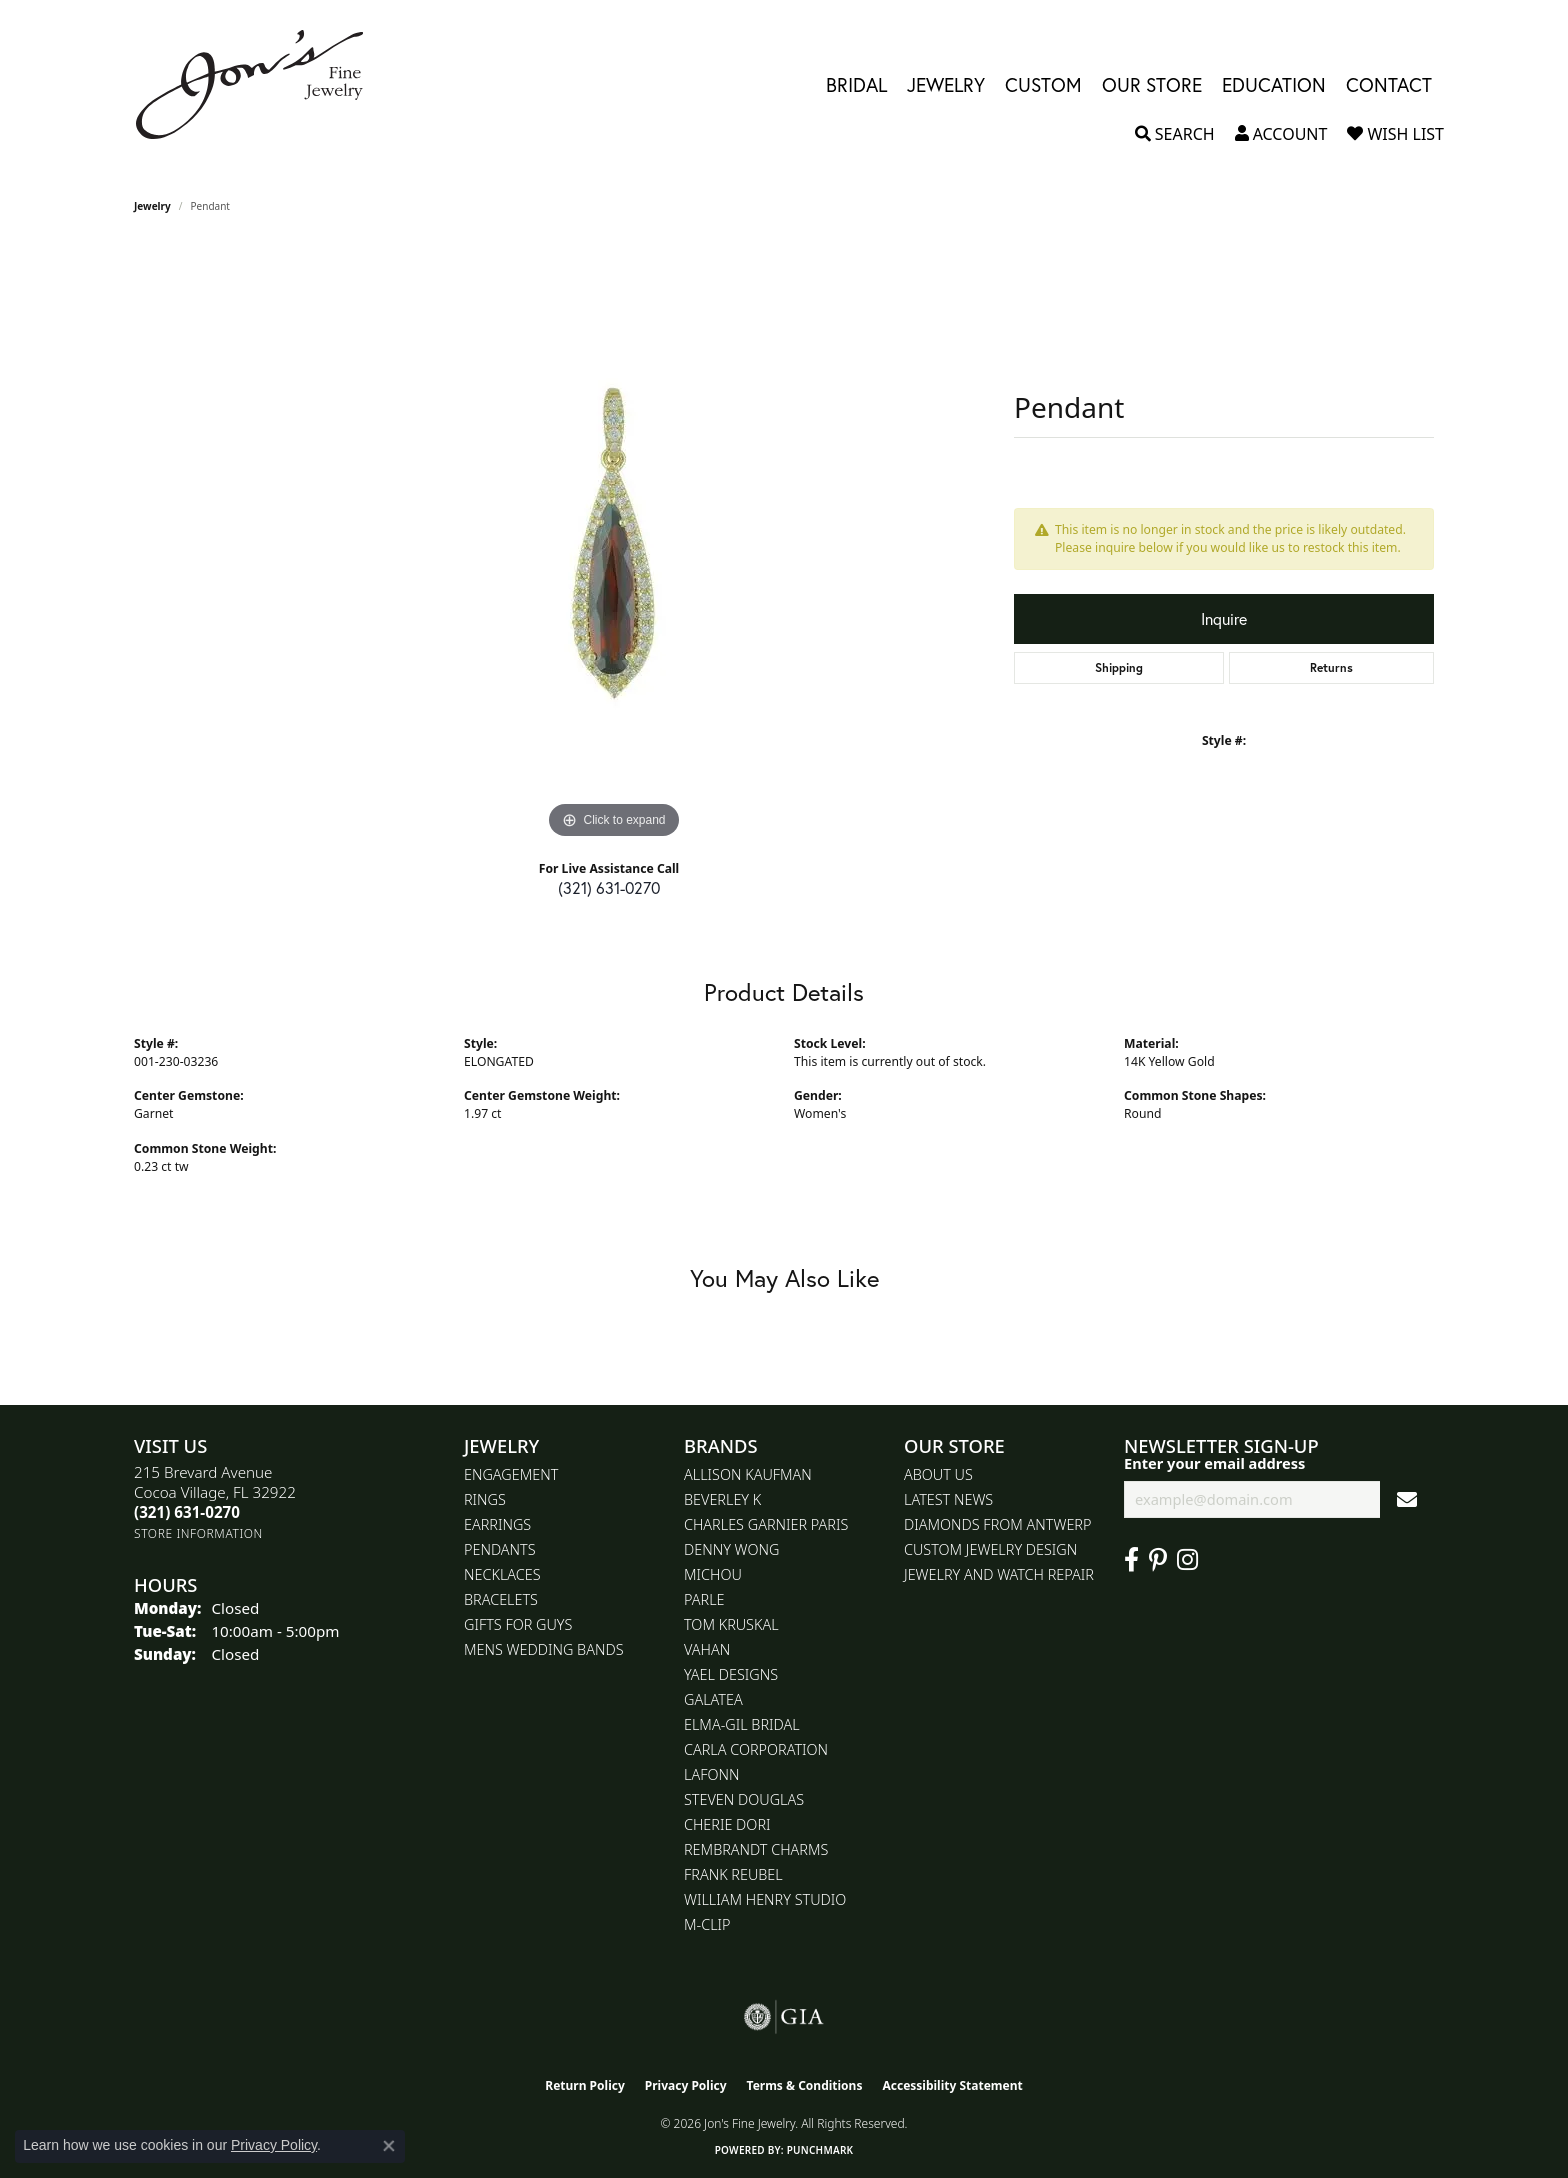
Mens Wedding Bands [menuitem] (544, 1649)
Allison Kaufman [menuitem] (748, 1474)
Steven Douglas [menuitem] (744, 1799)
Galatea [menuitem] (713, 1699)
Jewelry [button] (946, 84)
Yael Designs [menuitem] (731, 1674)
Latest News (948, 1499)
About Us (938, 1474)
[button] (1175, 134)
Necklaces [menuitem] (502, 1574)
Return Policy (585, 2085)
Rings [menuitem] (485, 1499)
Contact (1389, 84)
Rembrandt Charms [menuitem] (756, 1849)
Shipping (1119, 667)
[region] (614, 544)
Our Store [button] (1152, 84)
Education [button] (1274, 84)
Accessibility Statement (952, 2085)
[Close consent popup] (389, 2146)
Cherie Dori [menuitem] (727, 1824)
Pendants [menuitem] (500, 1549)
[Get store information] (198, 1533)
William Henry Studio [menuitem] (765, 1899)
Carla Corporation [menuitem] (756, 1749)
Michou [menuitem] (713, 1574)
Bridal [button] (856, 84)
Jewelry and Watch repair (999, 1574)
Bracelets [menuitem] (501, 1599)
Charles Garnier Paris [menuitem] (766, 1524)
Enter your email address (1214, 1463)
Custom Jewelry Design (990, 1549)
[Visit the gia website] (784, 2017)
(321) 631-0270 (609, 887)
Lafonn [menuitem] (711, 1774)
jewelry (152, 206)
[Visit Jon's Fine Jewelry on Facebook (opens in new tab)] (1131, 1560)
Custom (1043, 84)
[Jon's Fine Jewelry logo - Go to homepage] (259, 84)
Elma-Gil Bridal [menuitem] (742, 1724)
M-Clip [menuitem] (707, 1924)
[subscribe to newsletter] (1407, 1499)
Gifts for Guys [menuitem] (518, 1624)
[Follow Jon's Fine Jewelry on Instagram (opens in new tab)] (1187, 1560)
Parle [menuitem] (704, 1599)
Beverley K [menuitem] (722, 1499)
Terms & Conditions (805, 2085)
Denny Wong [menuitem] (731, 1549)
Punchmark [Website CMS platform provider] (820, 2150)
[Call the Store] (187, 1512)
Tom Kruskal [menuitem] (731, 1624)
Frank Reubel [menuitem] (733, 1874)
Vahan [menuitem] (707, 1649)
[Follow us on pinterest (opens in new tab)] (1158, 1560)
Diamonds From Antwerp (997, 1524)
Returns (1331, 667)
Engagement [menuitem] (511, 1474)
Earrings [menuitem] (497, 1524)
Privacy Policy (686, 2085)
